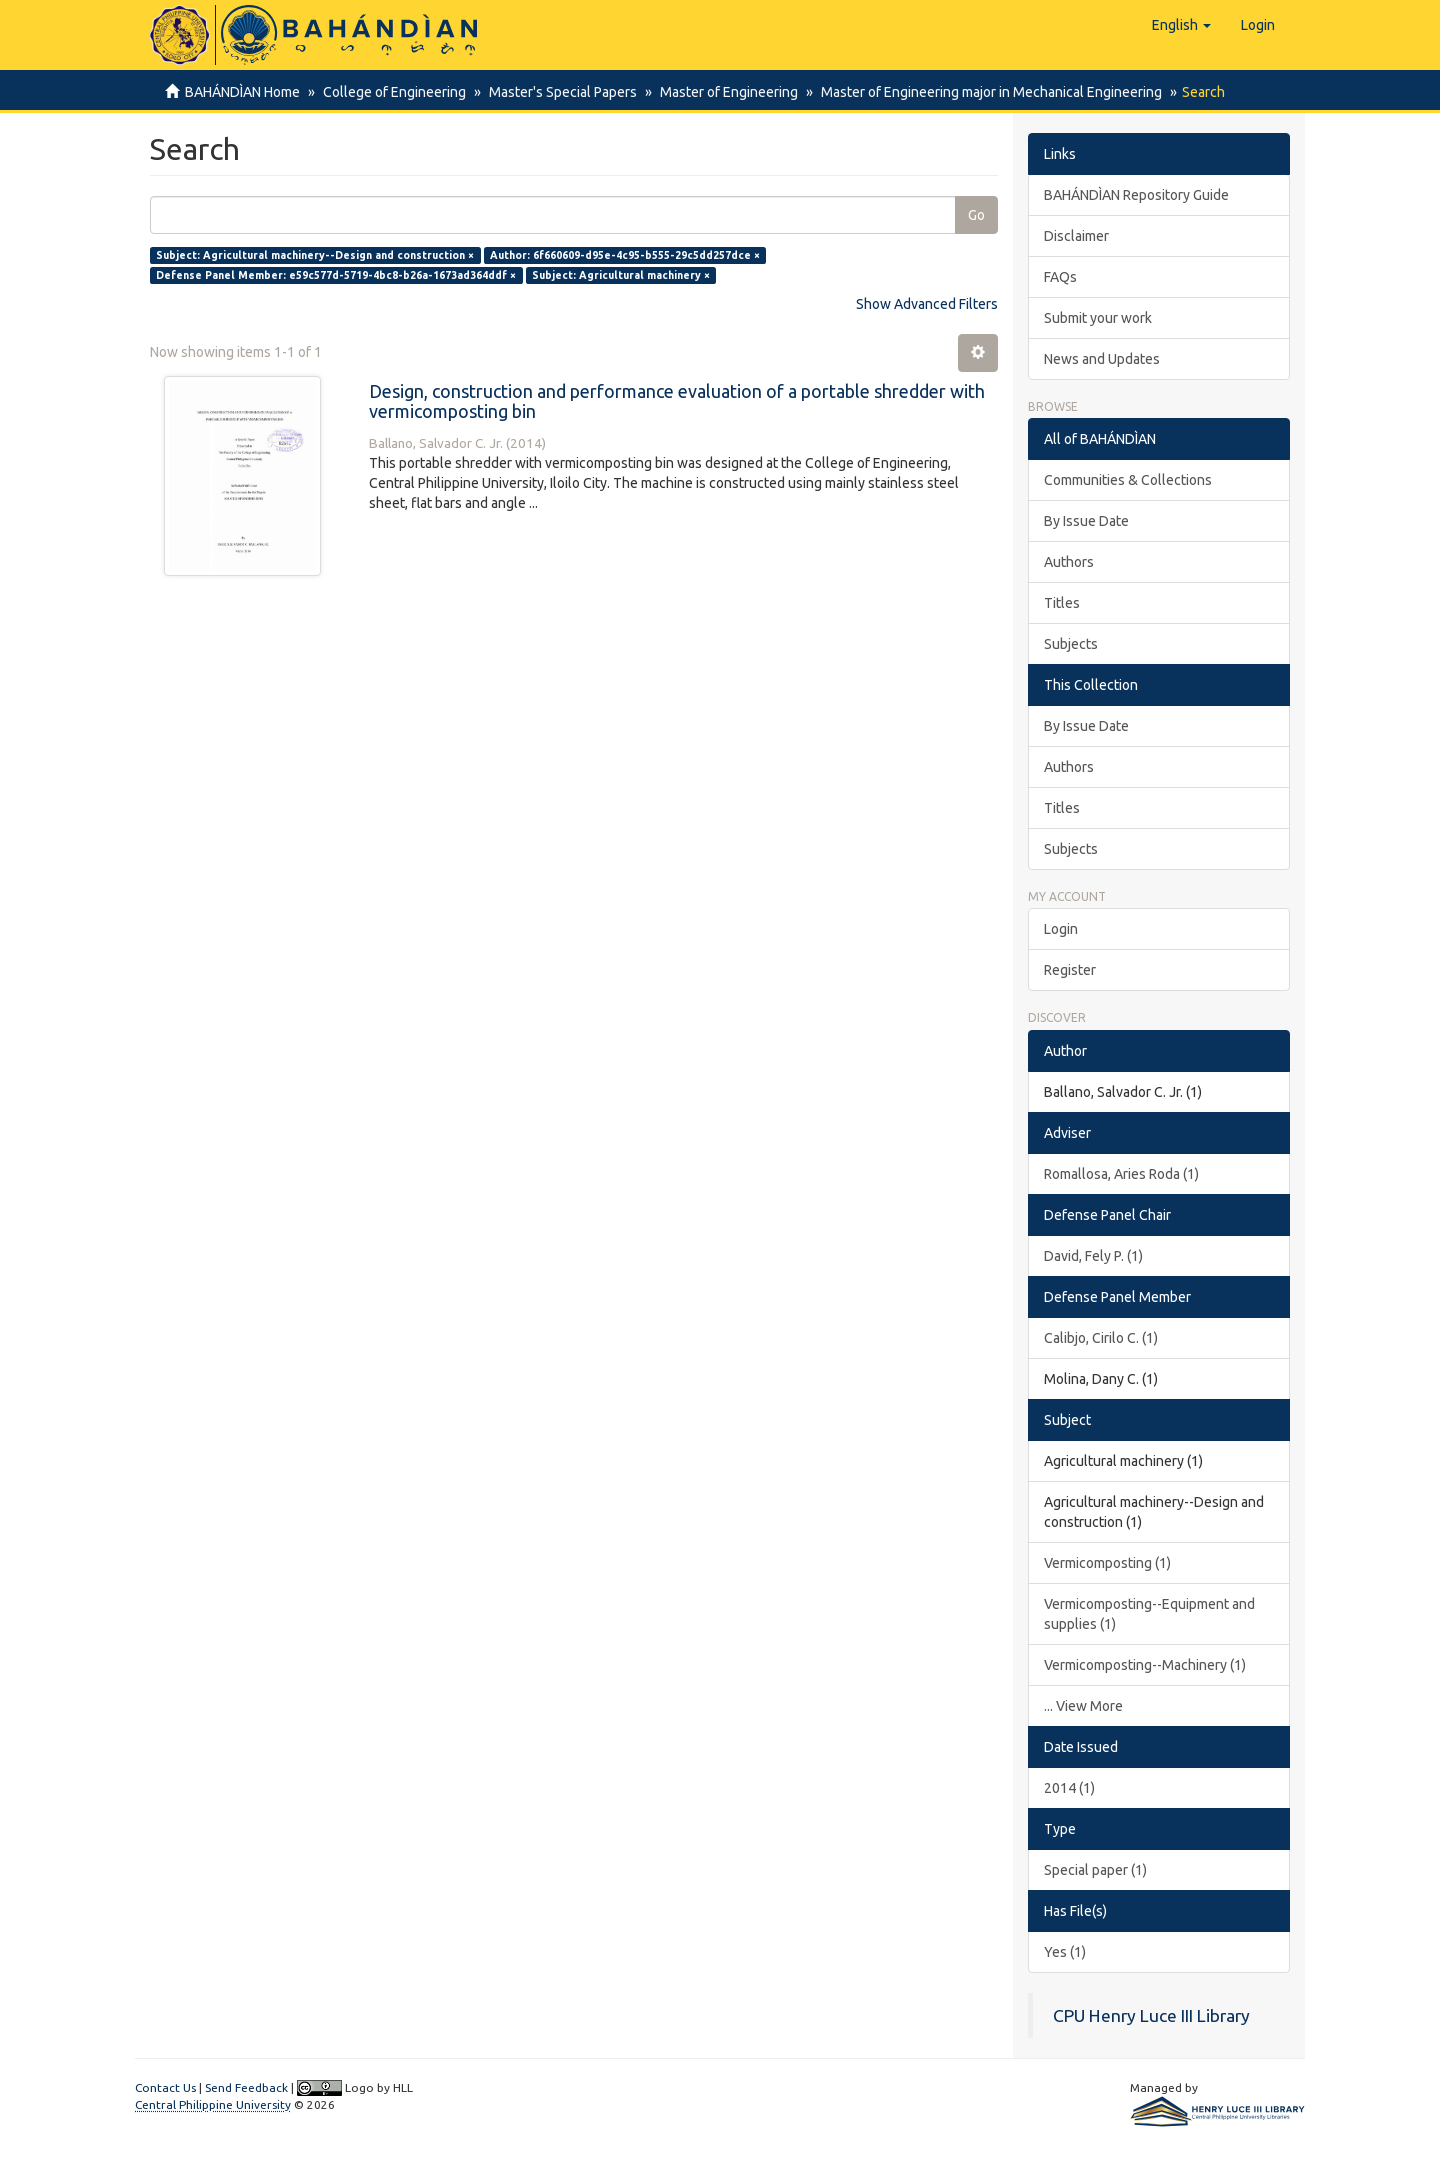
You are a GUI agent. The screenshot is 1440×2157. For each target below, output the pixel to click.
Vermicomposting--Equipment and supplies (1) (1149, 1614)
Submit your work (1098, 318)
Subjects (1071, 644)
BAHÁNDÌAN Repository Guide (1136, 195)
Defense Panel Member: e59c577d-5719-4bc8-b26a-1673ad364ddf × (336, 275)
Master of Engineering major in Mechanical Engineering (979, 92)
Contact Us (165, 2087)
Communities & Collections (1128, 480)
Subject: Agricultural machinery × (621, 275)
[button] (1181, 25)
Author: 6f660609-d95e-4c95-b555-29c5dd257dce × (625, 255)
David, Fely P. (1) (1093, 1256)
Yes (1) (1065, 1952)
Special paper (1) (1095, 1870)
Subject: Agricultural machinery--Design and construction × (315, 255)
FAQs (1060, 277)
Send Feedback (246, 2087)
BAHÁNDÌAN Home (242, 92)
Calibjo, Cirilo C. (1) (1101, 1338)
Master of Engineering (720, 92)
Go (976, 215)
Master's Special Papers (557, 92)
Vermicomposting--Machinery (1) (1145, 1665)
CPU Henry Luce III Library (1151, 2015)
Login (1061, 929)
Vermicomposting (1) (1107, 1563)
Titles (1062, 603)
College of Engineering (391, 92)
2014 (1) (1069, 1788)
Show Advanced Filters (927, 304)
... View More (1083, 1706)
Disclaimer (1076, 236)
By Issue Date (1086, 521)
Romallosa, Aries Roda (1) (1121, 1174)
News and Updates (1102, 359)
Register (1070, 970)
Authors (1069, 562)
